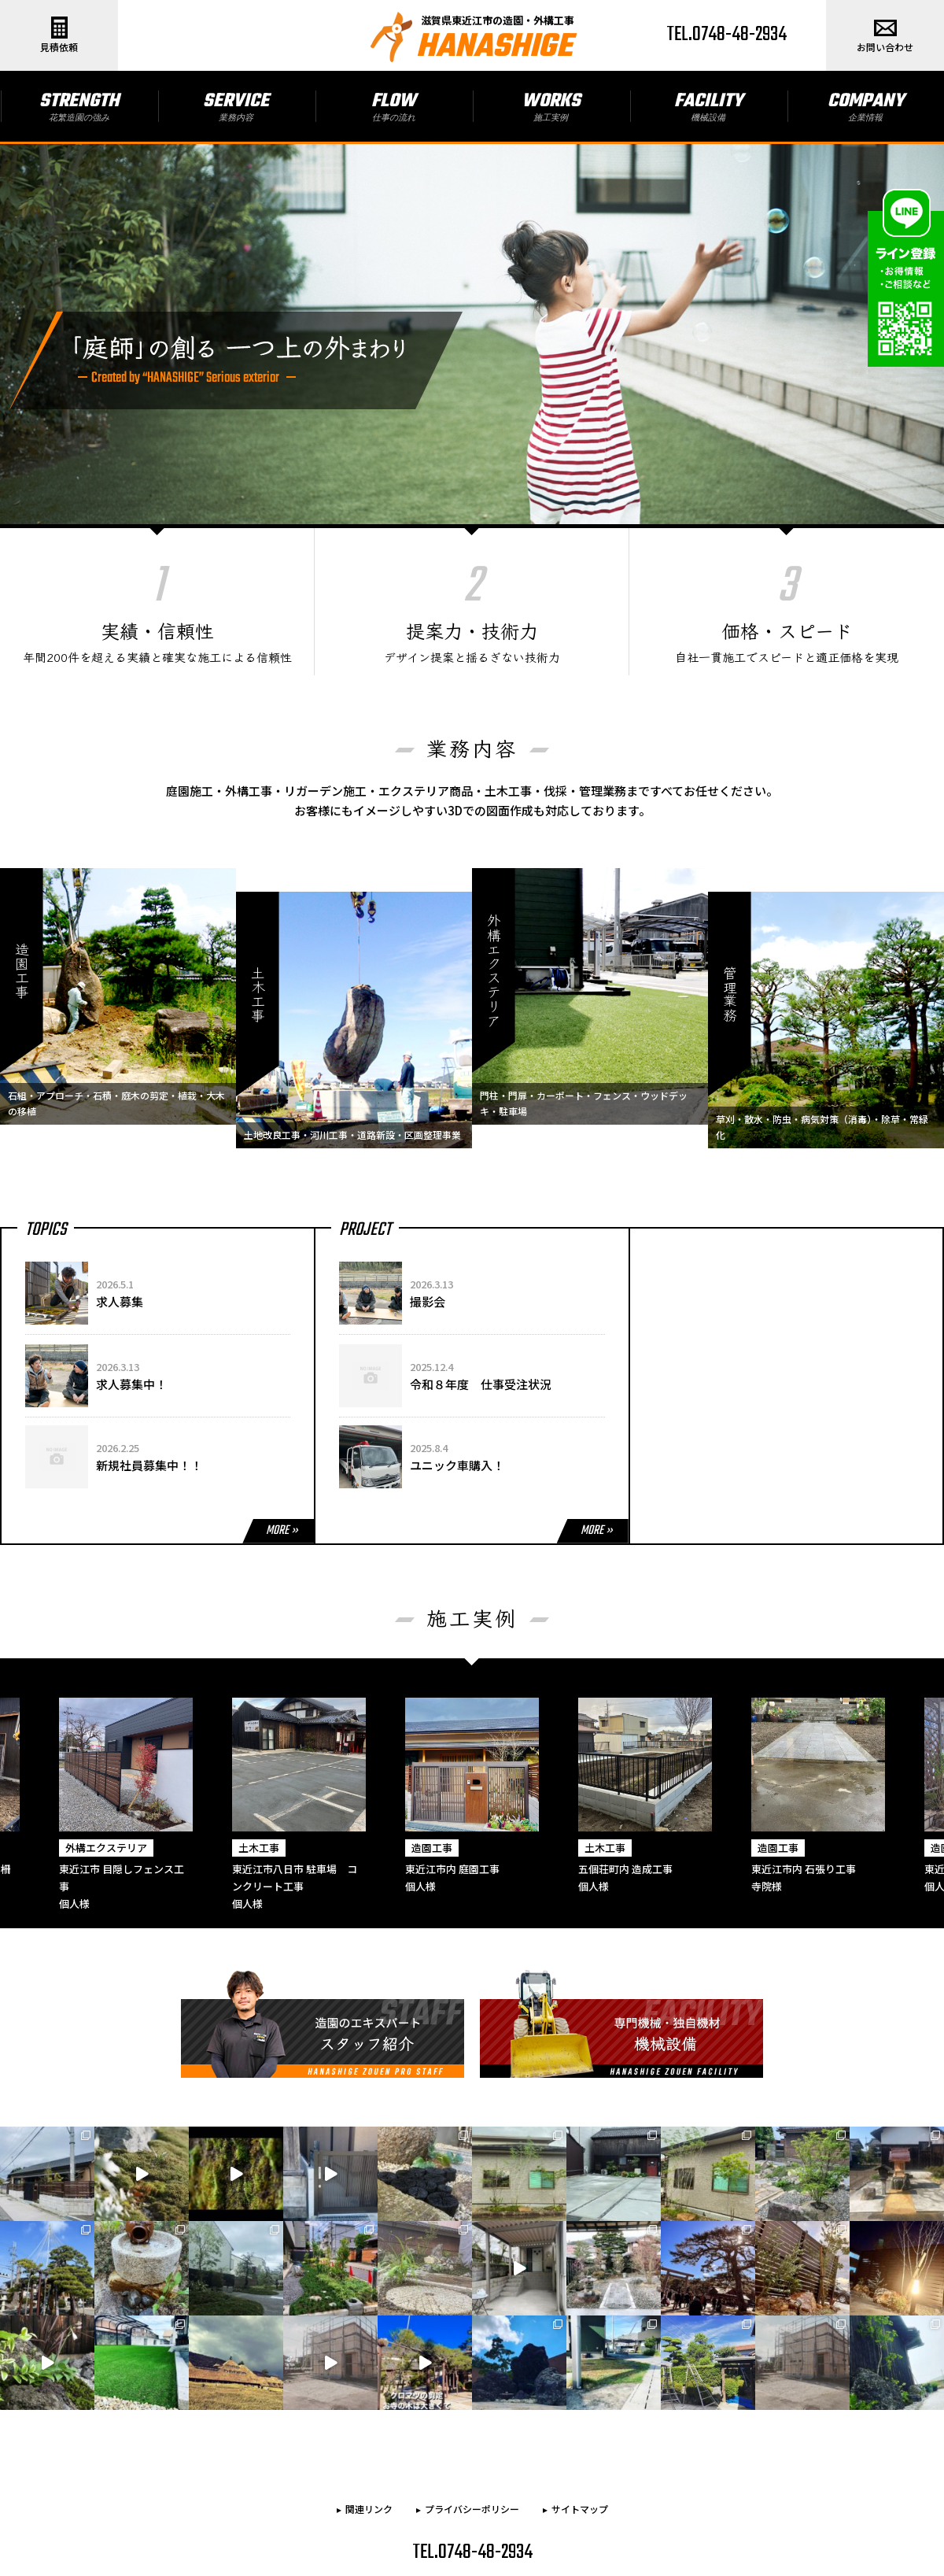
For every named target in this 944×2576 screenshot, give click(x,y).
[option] (472, 1750)
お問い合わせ (885, 35)
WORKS (551, 105)
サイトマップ (579, 2420)
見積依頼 (59, 35)
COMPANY (866, 105)
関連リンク (369, 2420)
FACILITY (708, 105)
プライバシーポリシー (472, 2420)
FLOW (393, 105)
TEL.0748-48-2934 (726, 34)
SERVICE (236, 105)
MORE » (282, 1484)
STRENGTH (79, 105)
